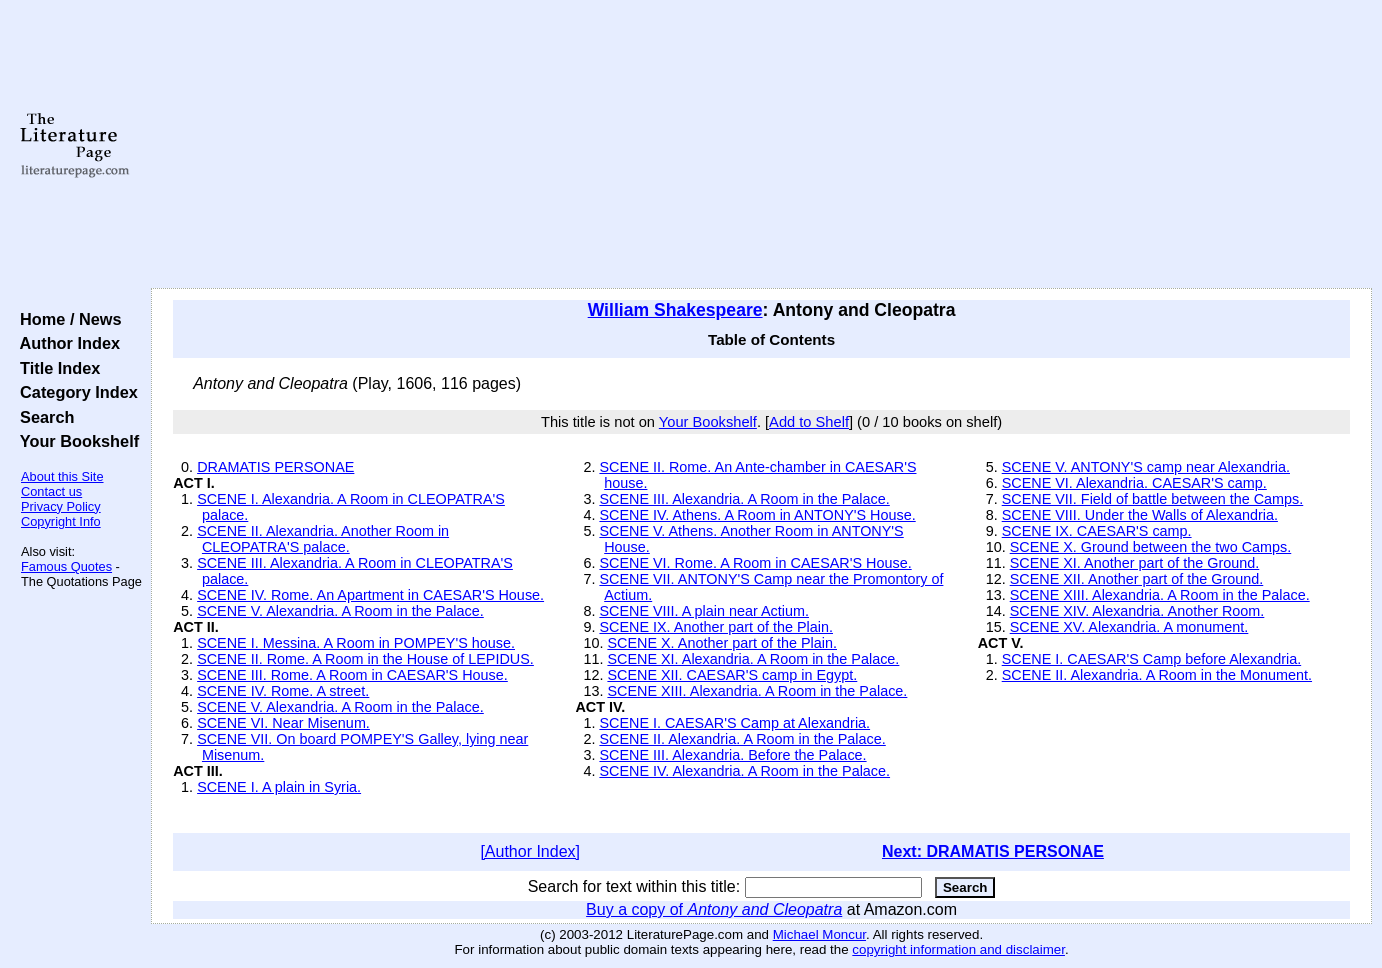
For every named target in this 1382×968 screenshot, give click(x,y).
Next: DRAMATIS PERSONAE (993, 851)
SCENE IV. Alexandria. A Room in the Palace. (744, 771)
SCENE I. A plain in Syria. (279, 787)
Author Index (65, 343)
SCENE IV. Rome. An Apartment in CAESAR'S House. (370, 595)
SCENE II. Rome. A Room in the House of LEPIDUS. (365, 659)
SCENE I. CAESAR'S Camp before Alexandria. (1151, 659)
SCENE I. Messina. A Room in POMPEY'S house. (356, 643)
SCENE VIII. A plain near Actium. (704, 611)
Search (42, 417)
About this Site (62, 476)
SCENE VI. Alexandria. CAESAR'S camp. (1134, 483)
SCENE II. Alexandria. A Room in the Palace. (742, 739)
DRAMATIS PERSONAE (275, 467)
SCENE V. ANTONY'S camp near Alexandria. (1146, 467)
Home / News (66, 319)
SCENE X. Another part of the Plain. (722, 643)
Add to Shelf (809, 422)
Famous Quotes (66, 566)
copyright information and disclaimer (958, 949)
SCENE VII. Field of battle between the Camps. (1153, 499)
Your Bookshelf (75, 441)
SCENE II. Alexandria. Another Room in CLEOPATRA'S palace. (323, 539)
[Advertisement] (762, 145)
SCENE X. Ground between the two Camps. (1151, 547)
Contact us (51, 491)
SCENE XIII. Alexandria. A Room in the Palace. (757, 691)
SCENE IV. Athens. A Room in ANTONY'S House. (757, 515)
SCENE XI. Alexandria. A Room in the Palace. (753, 659)
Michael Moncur (819, 934)
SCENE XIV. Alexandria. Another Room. (1137, 611)
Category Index (74, 392)
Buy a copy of (714, 909)
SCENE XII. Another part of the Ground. (1137, 579)
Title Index (55, 368)
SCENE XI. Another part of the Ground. (1135, 563)
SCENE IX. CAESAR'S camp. (1097, 531)
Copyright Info (61, 521)
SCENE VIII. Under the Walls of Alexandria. (1140, 515)
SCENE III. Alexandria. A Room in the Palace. (744, 499)
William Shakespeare (675, 310)
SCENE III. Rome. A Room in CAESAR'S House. (352, 675)
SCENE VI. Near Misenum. (283, 723)
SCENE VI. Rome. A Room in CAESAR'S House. (755, 563)
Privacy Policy (61, 506)
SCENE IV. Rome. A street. (283, 691)
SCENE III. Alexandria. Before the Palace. (732, 755)
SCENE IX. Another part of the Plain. (716, 627)
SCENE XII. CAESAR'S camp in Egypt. (732, 675)
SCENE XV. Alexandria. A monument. (1129, 627)
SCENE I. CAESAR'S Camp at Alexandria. (734, 723)
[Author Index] (530, 851)
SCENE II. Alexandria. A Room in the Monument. (1157, 675)
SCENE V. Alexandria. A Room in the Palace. (340, 611)
